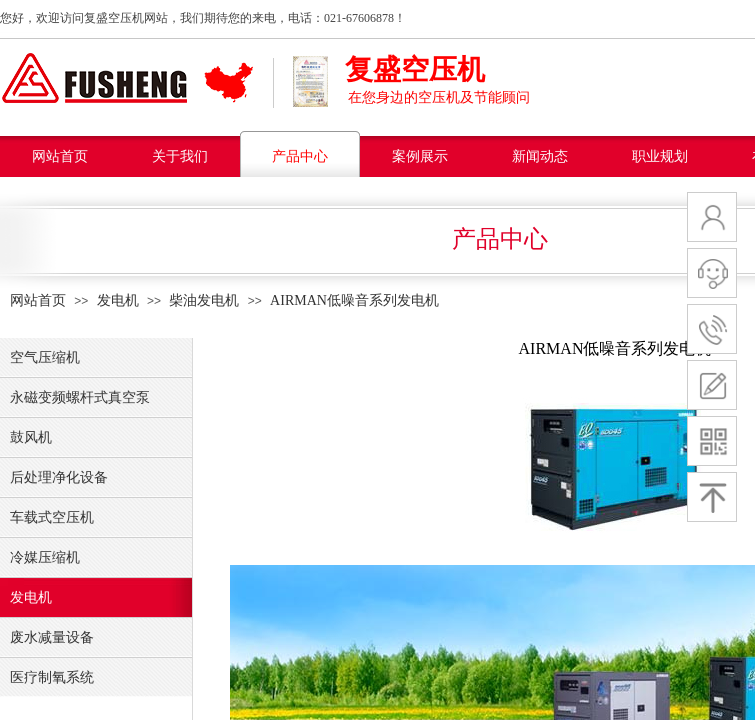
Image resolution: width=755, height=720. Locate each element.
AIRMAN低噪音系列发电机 (354, 300)
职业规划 (660, 156)
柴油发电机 (204, 300)
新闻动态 (540, 156)
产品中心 (300, 156)
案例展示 (420, 156)
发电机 (118, 300)
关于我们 (180, 156)
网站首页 (60, 156)
